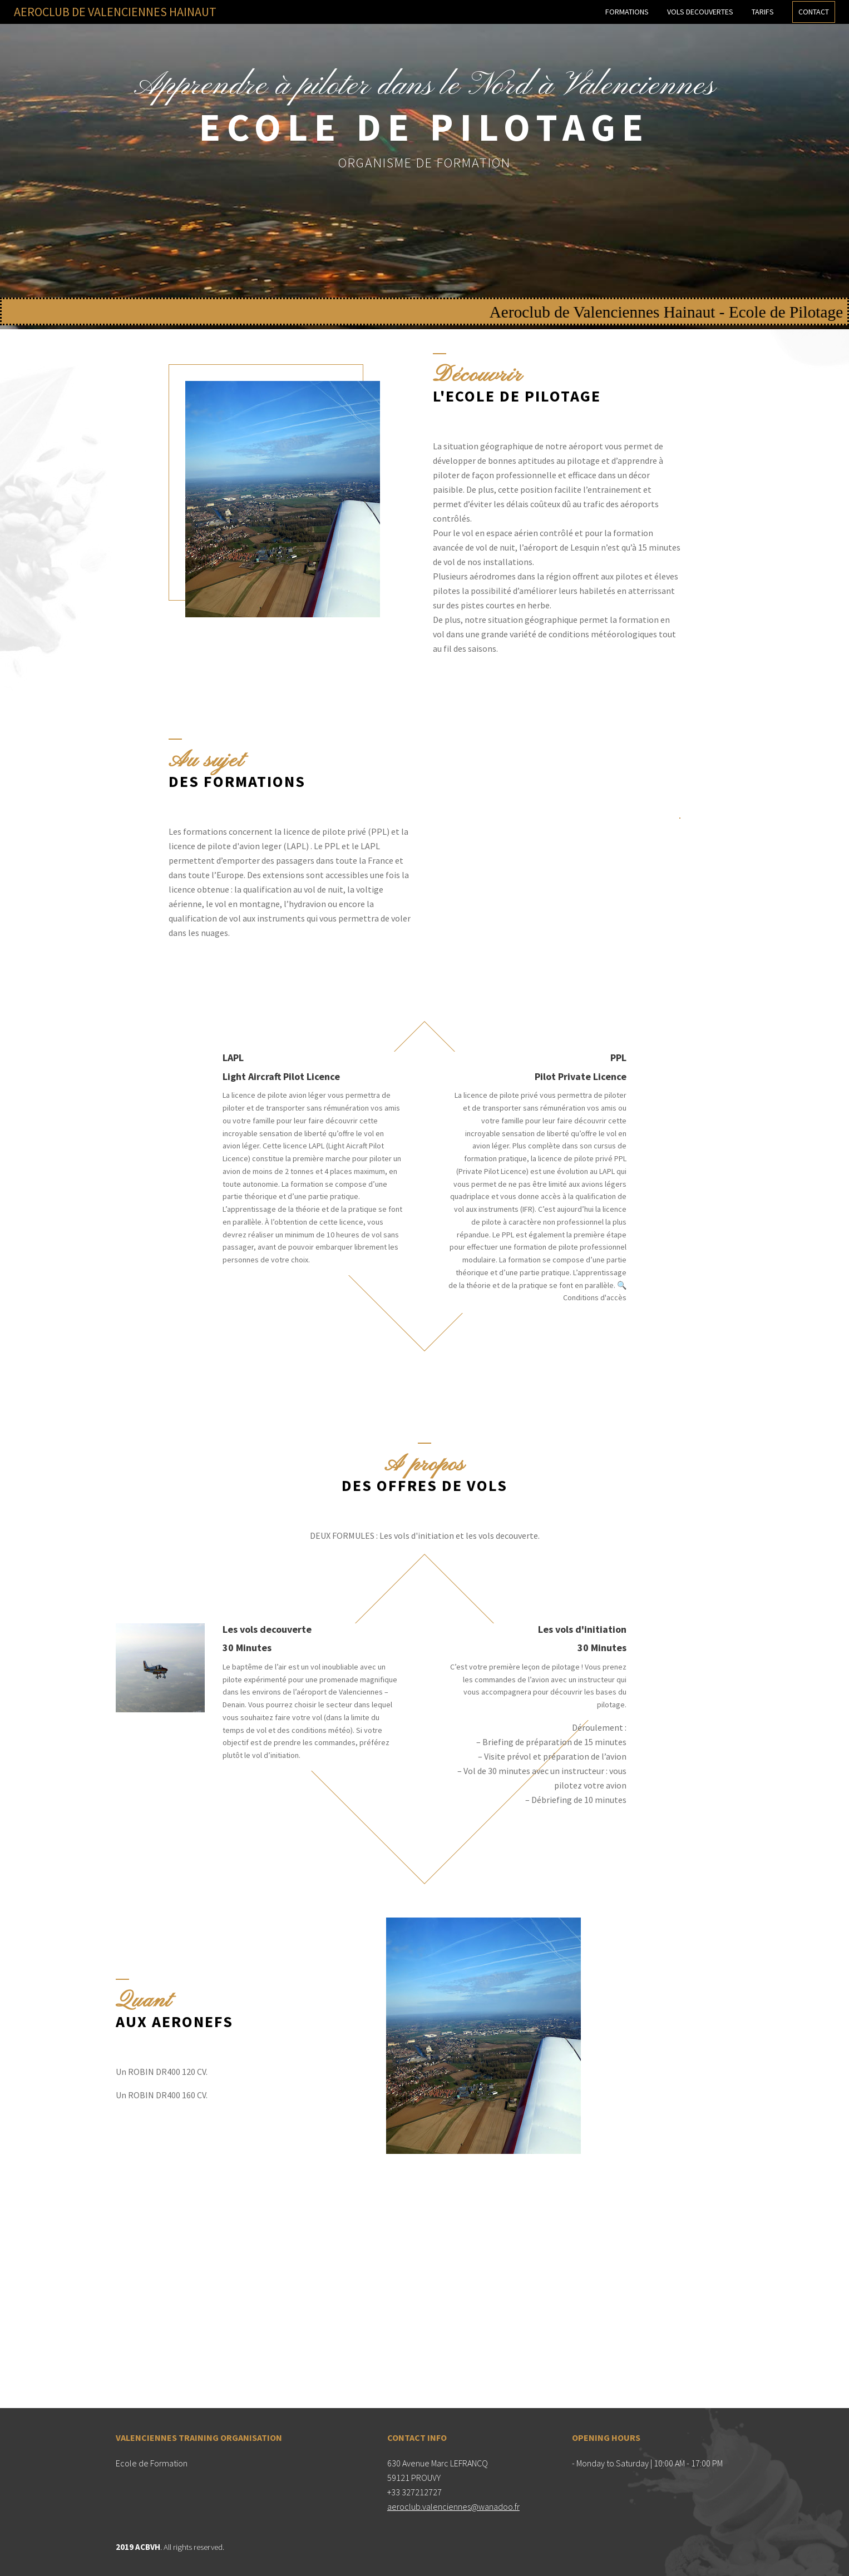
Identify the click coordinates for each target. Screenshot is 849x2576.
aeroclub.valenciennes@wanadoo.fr (453, 2506)
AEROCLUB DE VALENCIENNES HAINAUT (115, 11)
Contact (813, 12)
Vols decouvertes (700, 12)
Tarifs (763, 12)
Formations (627, 12)
